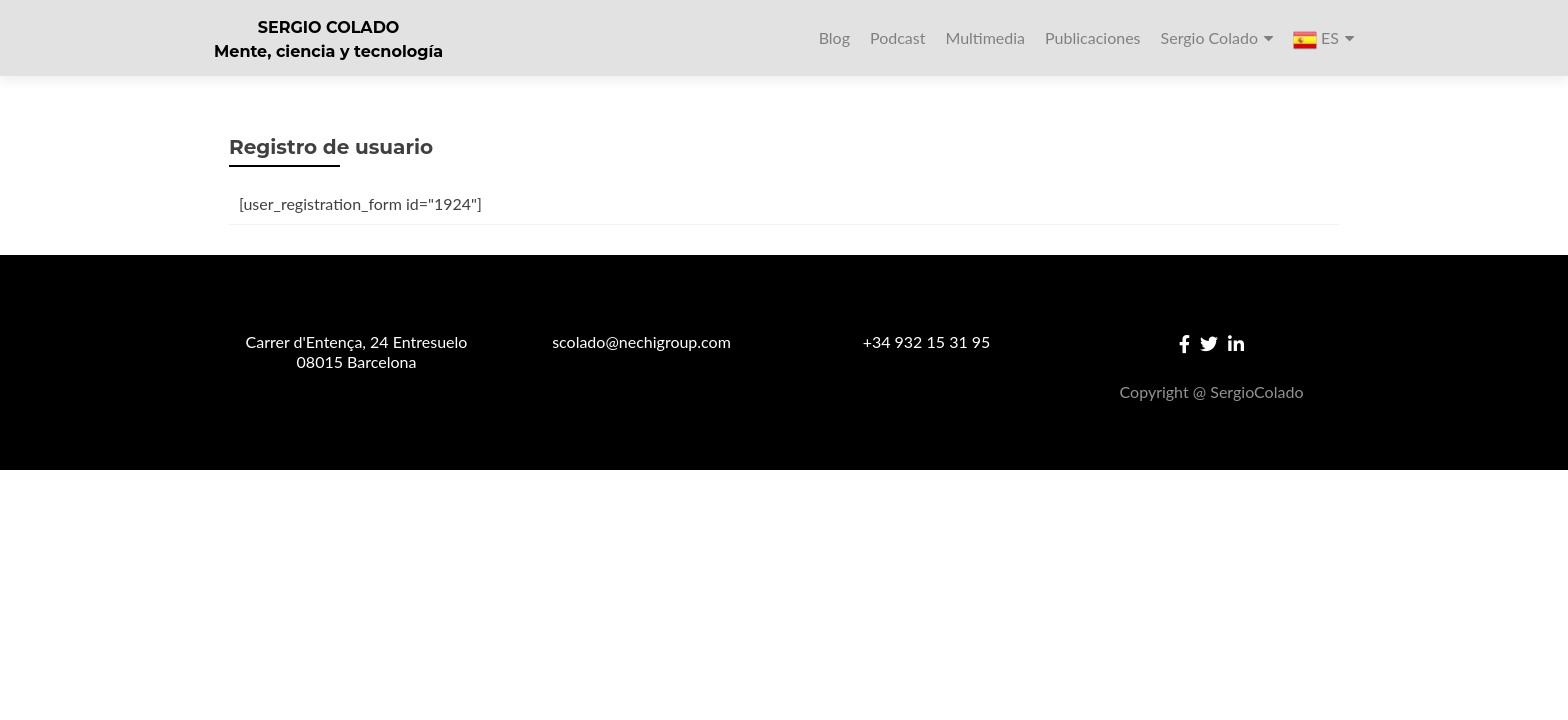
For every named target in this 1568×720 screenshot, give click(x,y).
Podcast (897, 37)
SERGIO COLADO (329, 27)
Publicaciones (1092, 37)
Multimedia (985, 37)
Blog (834, 37)
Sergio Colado (1209, 37)
